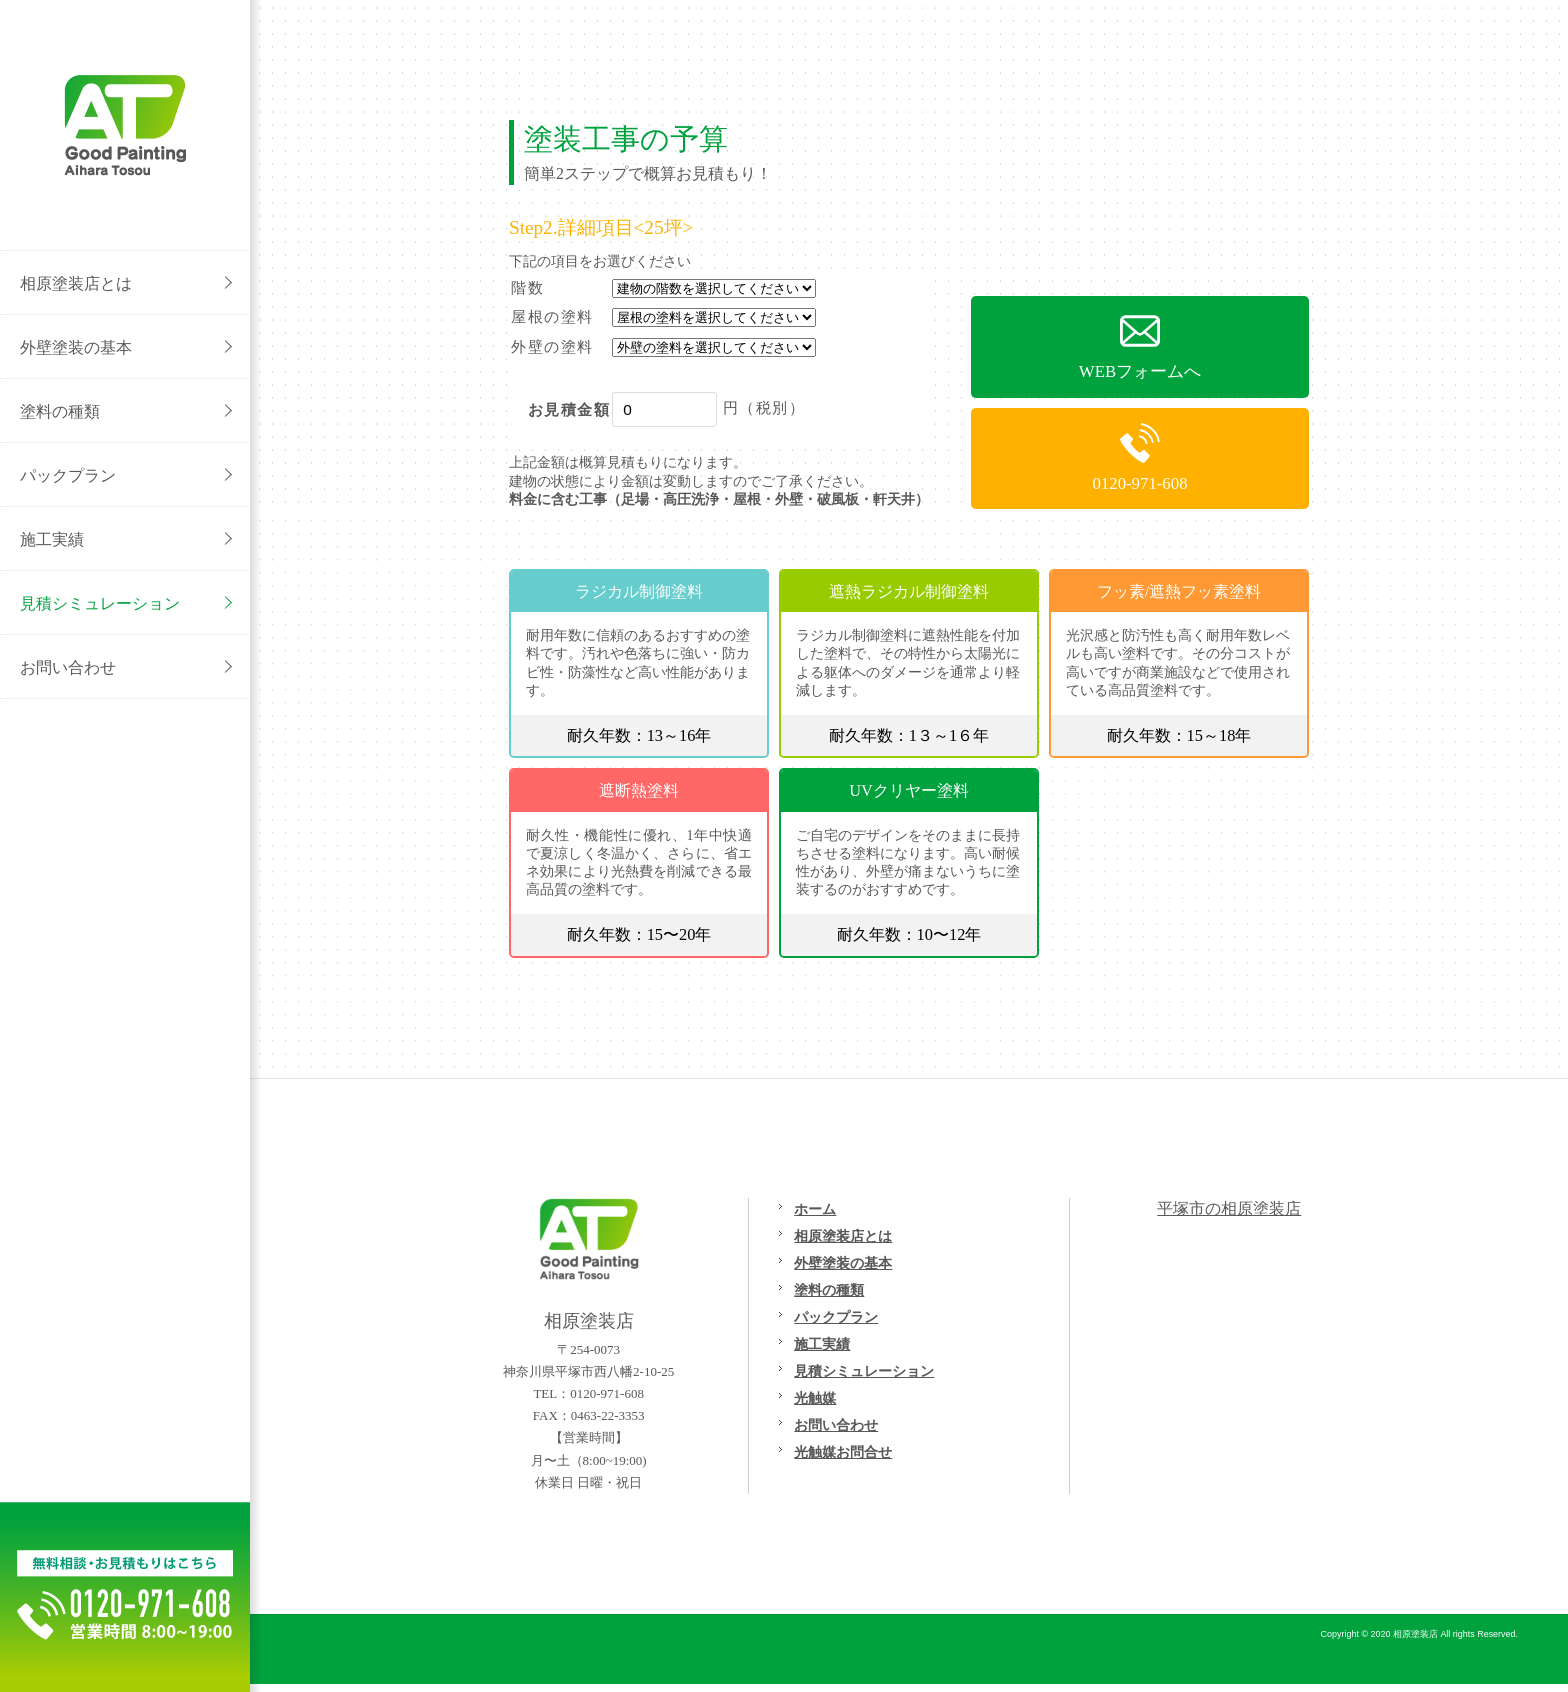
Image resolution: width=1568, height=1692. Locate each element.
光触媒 (815, 1398)
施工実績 (822, 1344)
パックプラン (836, 1317)
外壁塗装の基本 (843, 1263)
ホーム (815, 1209)
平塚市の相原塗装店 (1229, 1208)
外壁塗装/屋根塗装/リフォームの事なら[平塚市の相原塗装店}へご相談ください (125, 125)
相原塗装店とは (843, 1236)
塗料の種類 (829, 1290)
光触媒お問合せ (843, 1452)
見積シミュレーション (864, 1371)
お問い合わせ (836, 1425)
